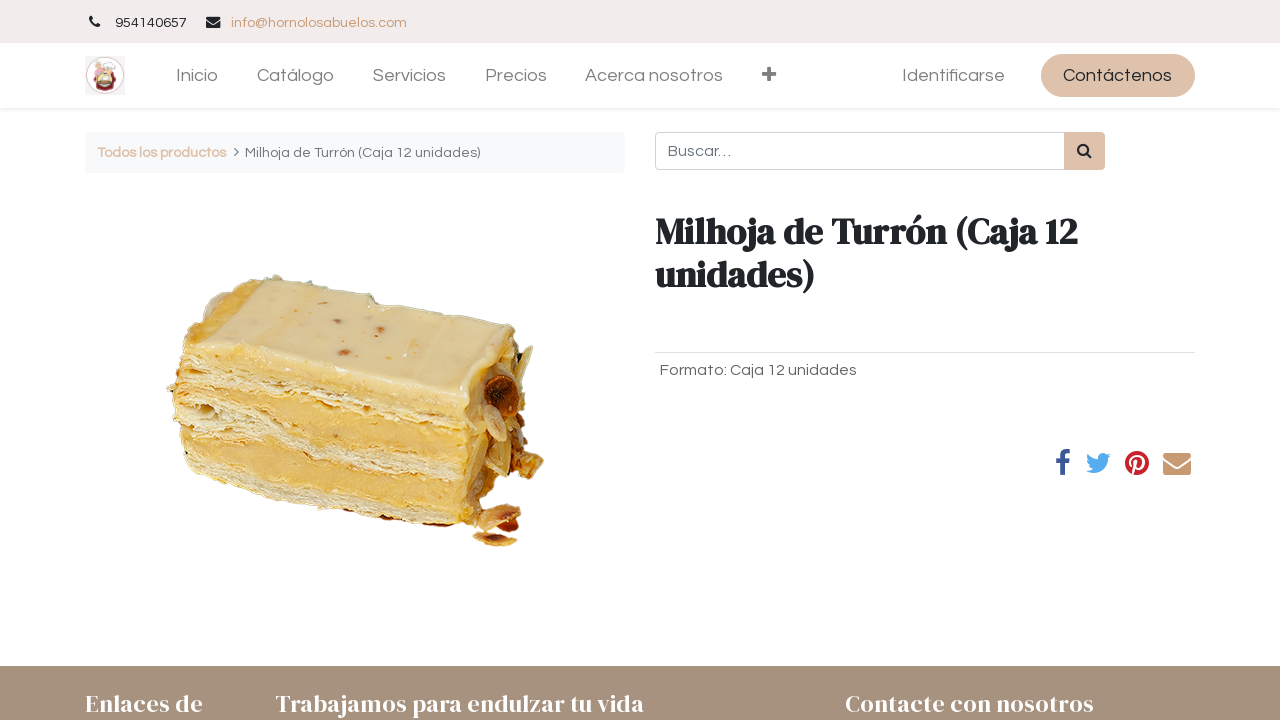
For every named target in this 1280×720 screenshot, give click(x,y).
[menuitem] (197, 75)
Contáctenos (1117, 75)
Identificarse (953, 75)
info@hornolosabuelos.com (319, 22)
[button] (769, 75)
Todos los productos (161, 152)
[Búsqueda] (1084, 151)
